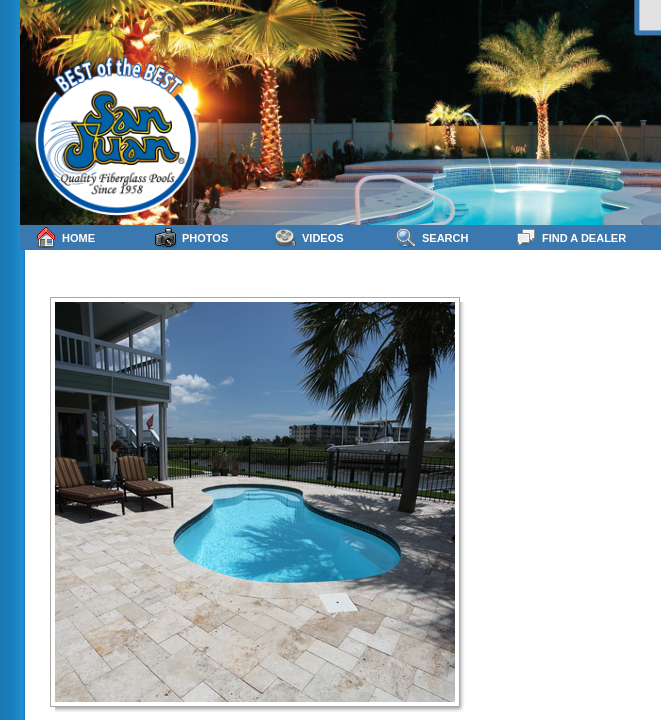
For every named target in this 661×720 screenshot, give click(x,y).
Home (65, 237)
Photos (191, 237)
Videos (309, 237)
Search (431, 237)
